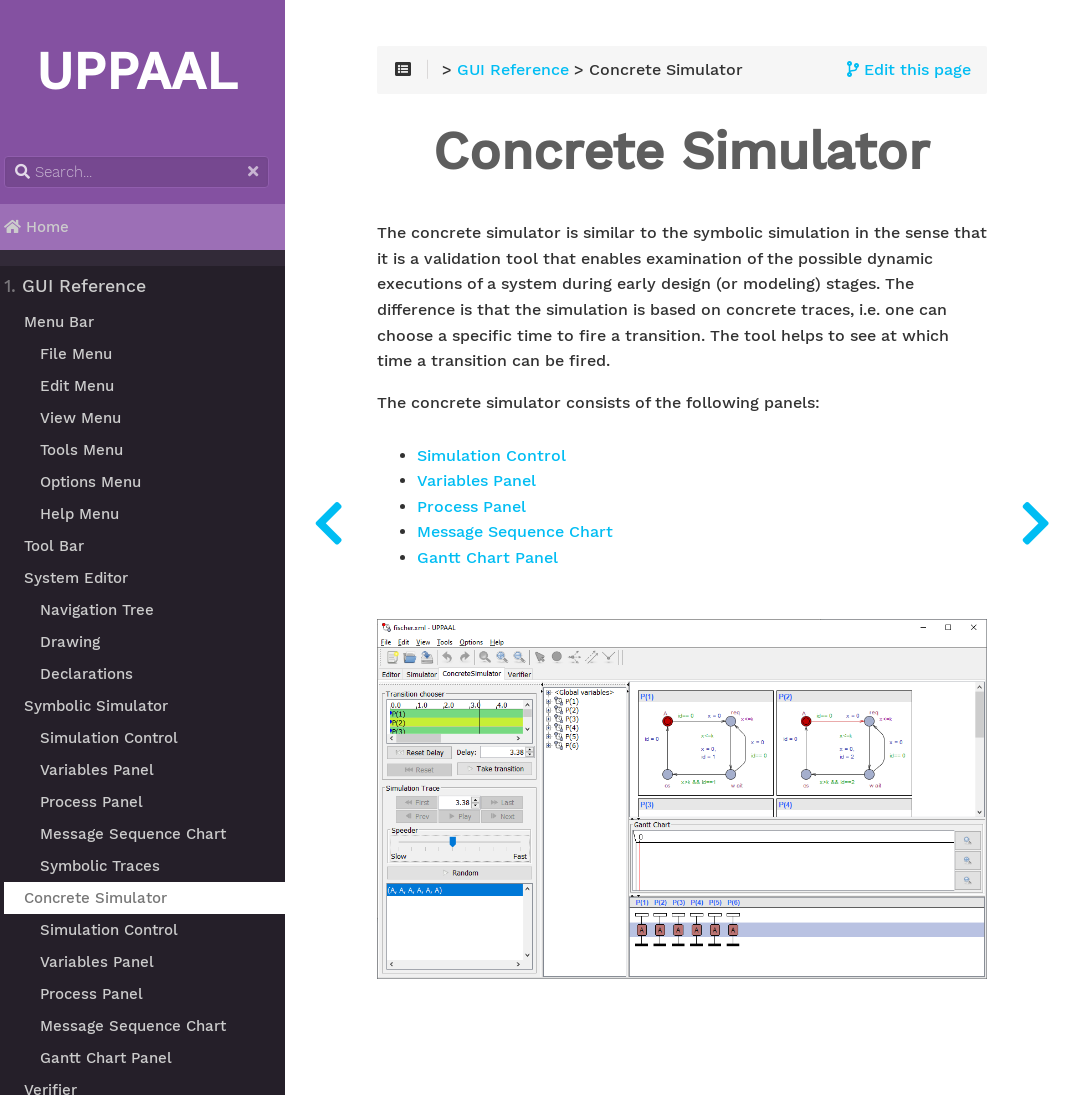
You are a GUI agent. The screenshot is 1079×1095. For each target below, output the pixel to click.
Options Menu (101, 482)
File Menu (87, 354)
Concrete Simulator (106, 898)
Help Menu (90, 514)
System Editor (87, 578)
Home (48, 227)
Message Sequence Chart (144, 834)
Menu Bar (70, 322)
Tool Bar (65, 546)
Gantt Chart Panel (117, 1058)
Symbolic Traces (111, 866)
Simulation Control (120, 738)
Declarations (97, 674)
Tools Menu (92, 450)
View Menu (91, 418)
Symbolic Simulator (107, 706)
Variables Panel (108, 770)
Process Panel (102, 802)
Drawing (81, 642)
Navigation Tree (108, 610)
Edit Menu (88, 386)
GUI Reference (87, 286)
